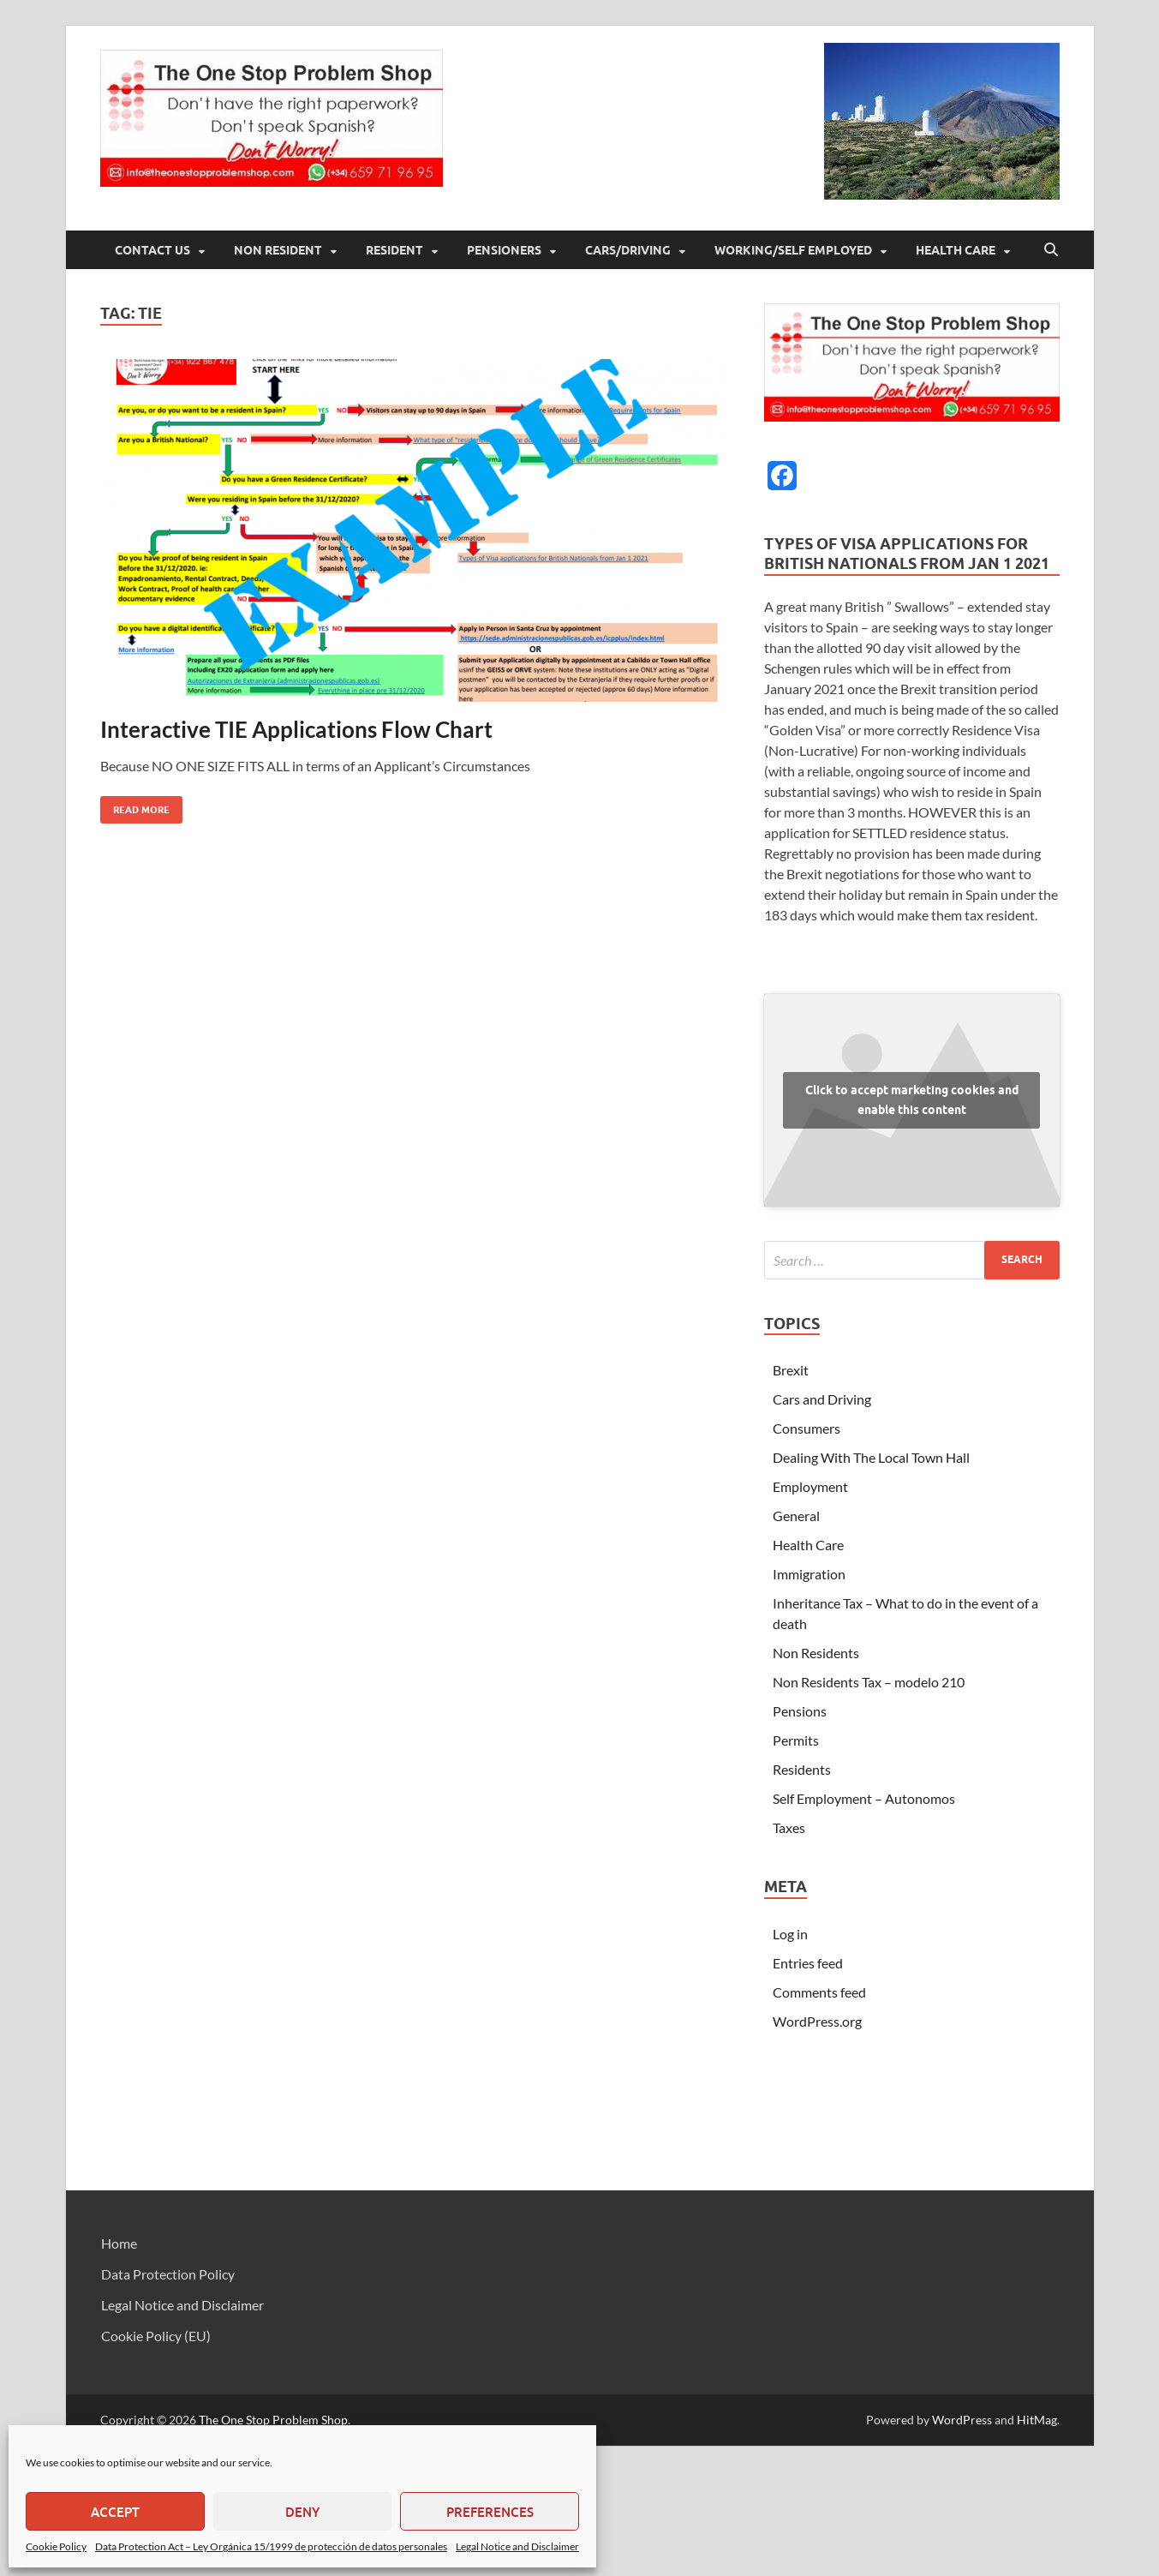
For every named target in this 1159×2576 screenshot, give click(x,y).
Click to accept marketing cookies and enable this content (912, 1100)
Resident (394, 250)
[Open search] (1051, 250)
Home (119, 2243)
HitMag (1037, 2419)
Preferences (490, 2511)
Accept (115, 2511)
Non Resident (278, 250)
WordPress (962, 2419)
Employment (810, 1486)
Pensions (800, 1711)
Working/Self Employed (793, 250)
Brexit (791, 1370)
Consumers (806, 1428)
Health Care (955, 250)
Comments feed (819, 1992)
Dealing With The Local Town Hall (871, 1457)
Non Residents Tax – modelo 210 (869, 1682)
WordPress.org (817, 2021)
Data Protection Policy (168, 2274)
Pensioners (504, 250)
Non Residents (816, 1652)
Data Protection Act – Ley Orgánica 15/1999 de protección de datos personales (271, 2546)
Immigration (809, 1574)
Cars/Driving (628, 250)
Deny (302, 2511)
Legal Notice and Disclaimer (517, 2546)
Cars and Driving (822, 1399)
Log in (790, 1934)
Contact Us (152, 250)
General (796, 1515)
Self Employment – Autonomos (864, 1798)
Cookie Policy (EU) (156, 2335)
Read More (135, 806)
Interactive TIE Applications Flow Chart (296, 729)
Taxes (789, 1827)
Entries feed (808, 1963)
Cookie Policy (56, 2546)
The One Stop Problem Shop (273, 2419)
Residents (802, 1769)
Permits (796, 1740)
